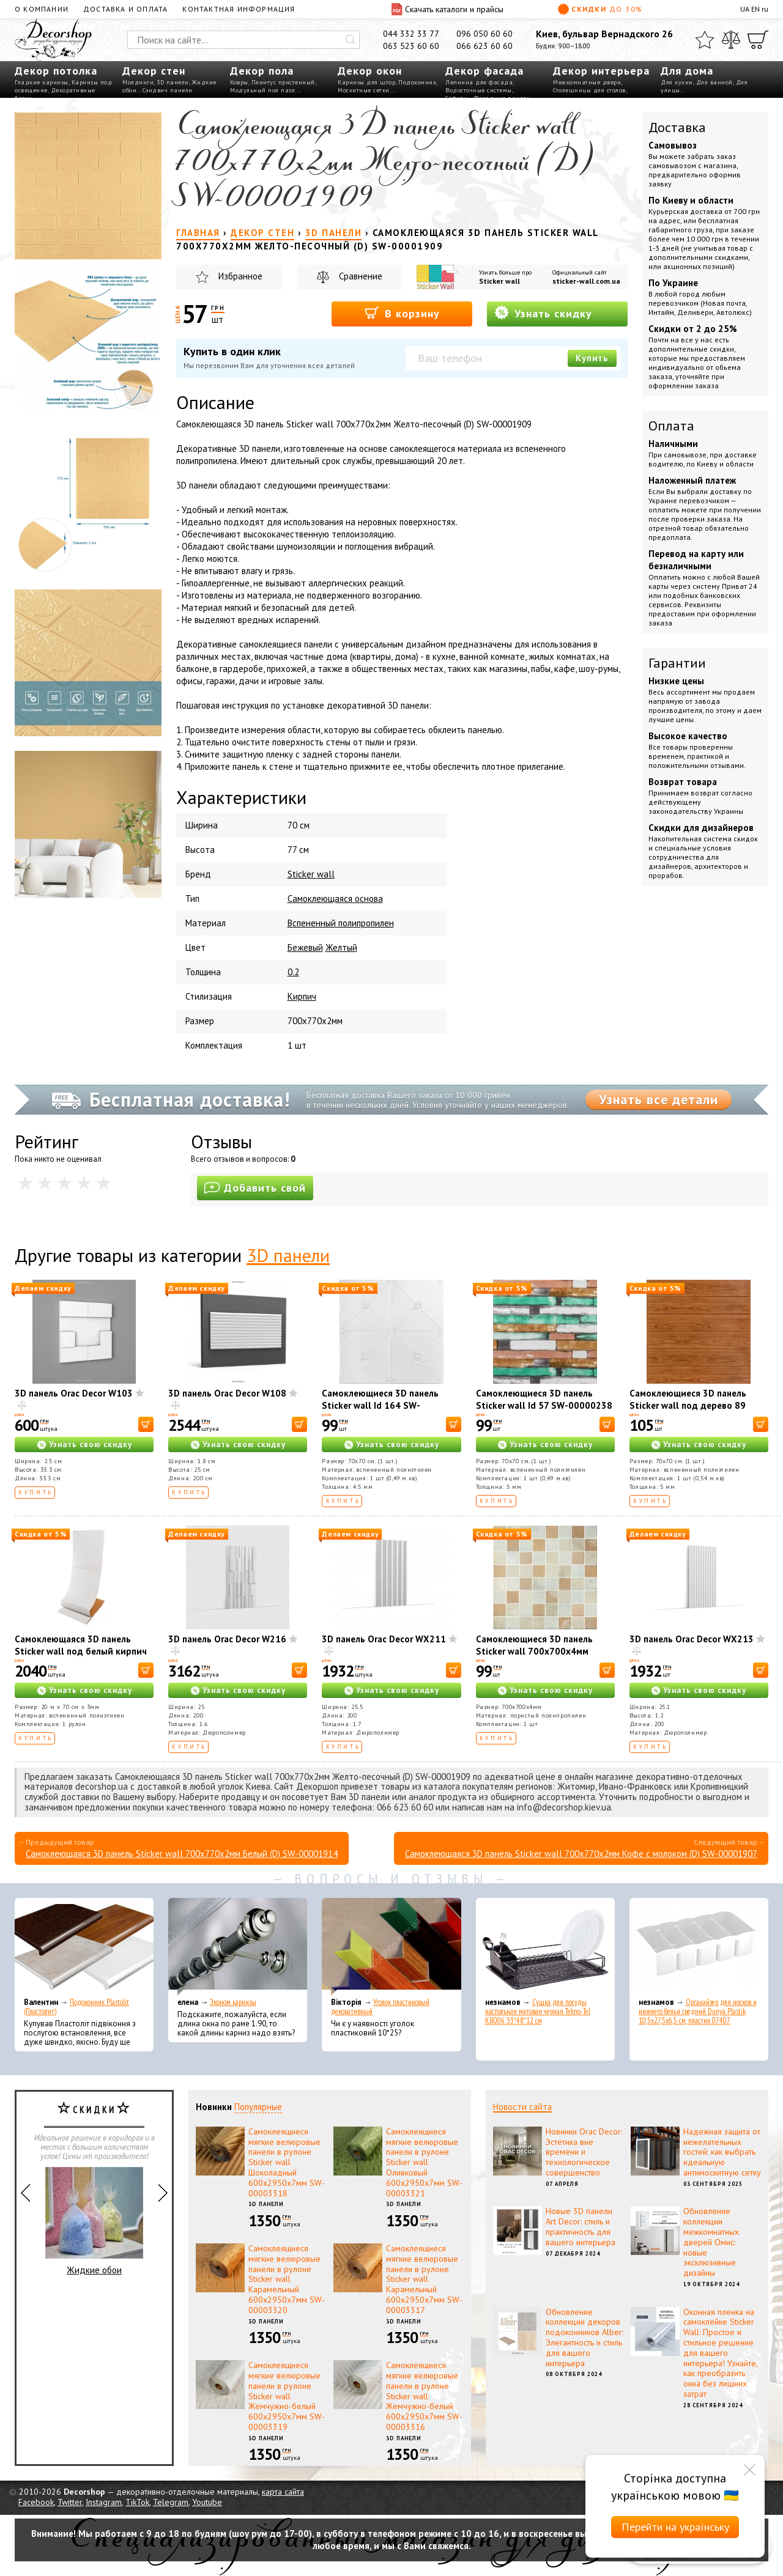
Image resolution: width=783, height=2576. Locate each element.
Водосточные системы (478, 90)
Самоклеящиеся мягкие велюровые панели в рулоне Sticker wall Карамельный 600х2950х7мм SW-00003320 (286, 2279)
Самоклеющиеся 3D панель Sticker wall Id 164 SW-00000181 (380, 1405)
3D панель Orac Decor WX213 (691, 1639)
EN (755, 8)
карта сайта (283, 2491)
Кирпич (302, 996)
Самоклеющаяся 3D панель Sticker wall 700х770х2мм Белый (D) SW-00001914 (182, 1853)
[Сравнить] (731, 40)
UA (744, 8)
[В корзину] (146, 1424)
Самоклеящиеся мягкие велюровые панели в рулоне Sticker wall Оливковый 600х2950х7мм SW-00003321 (424, 2162)
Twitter (70, 2502)
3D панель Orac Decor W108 (227, 1393)
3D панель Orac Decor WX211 (384, 1639)
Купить (592, 358)
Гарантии (677, 662)
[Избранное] (704, 40)
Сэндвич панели (168, 90)
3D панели (173, 82)
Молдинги (138, 82)
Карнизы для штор (366, 82)
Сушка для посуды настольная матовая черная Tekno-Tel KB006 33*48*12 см (537, 2011)
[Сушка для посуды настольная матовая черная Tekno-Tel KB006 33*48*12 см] (545, 1947)
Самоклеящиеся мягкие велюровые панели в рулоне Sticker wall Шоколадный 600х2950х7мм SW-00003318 (286, 2162)
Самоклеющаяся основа (335, 898)
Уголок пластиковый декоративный (380, 2007)
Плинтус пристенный (283, 82)
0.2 (293, 972)
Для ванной (714, 82)
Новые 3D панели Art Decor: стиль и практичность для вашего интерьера (580, 2226)
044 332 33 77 (411, 33)
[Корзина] (758, 40)
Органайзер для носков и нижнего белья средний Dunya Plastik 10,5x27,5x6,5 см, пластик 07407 (698, 2011)
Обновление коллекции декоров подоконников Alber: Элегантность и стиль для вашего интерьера (584, 2337)
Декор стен (153, 71)
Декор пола (262, 71)
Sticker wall (499, 281)
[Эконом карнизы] (237, 1947)
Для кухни (677, 82)
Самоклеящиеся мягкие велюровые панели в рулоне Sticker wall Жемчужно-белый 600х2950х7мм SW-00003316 (424, 2396)
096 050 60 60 (484, 33)
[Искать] (350, 40)
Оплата (671, 425)
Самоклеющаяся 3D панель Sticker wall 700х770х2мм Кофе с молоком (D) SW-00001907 (581, 1853)
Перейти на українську (675, 2527)
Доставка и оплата (125, 8)
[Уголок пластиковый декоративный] (391, 1947)
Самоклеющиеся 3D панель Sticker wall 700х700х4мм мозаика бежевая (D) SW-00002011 (534, 1657)
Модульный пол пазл (262, 90)
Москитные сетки (364, 90)
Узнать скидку (543, 312)
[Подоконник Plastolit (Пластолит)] (84, 1947)
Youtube (207, 2502)
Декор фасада (484, 71)
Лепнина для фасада (479, 82)
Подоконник (417, 82)
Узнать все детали (658, 1099)
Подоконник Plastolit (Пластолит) (76, 2007)
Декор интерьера (601, 71)
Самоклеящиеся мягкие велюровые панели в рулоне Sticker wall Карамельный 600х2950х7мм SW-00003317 (424, 2279)
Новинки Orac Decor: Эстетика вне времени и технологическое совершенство (584, 2152)
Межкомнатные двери (587, 82)
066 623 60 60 (484, 45)
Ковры (239, 82)
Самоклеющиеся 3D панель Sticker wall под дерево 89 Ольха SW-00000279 (687, 1405)
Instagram (104, 2502)
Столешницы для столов (589, 90)
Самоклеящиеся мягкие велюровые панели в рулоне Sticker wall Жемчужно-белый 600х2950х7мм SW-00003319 (286, 2396)
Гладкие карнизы (42, 82)
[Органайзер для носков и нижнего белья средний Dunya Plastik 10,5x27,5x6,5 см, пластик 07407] (698, 1947)
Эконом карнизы (233, 2002)
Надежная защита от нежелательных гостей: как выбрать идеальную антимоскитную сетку (722, 2152)
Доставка (677, 127)
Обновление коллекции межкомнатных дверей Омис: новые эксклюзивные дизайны (711, 2241)
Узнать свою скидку (90, 1444)
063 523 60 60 (411, 45)
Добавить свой (255, 1188)
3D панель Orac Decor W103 (74, 1393)
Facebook (36, 2502)
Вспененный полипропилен (341, 923)
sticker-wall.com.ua (586, 281)
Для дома (687, 71)
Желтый (341, 947)
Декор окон (370, 71)
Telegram (170, 2502)
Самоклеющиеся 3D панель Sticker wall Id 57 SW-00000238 (544, 1399)
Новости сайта (522, 2107)
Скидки (600, 9)
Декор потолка (56, 71)
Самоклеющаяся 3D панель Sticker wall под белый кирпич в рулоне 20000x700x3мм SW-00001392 (81, 1657)
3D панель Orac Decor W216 (227, 1639)
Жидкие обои (94, 2221)
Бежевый (305, 947)
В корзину (402, 312)
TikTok (137, 2502)
